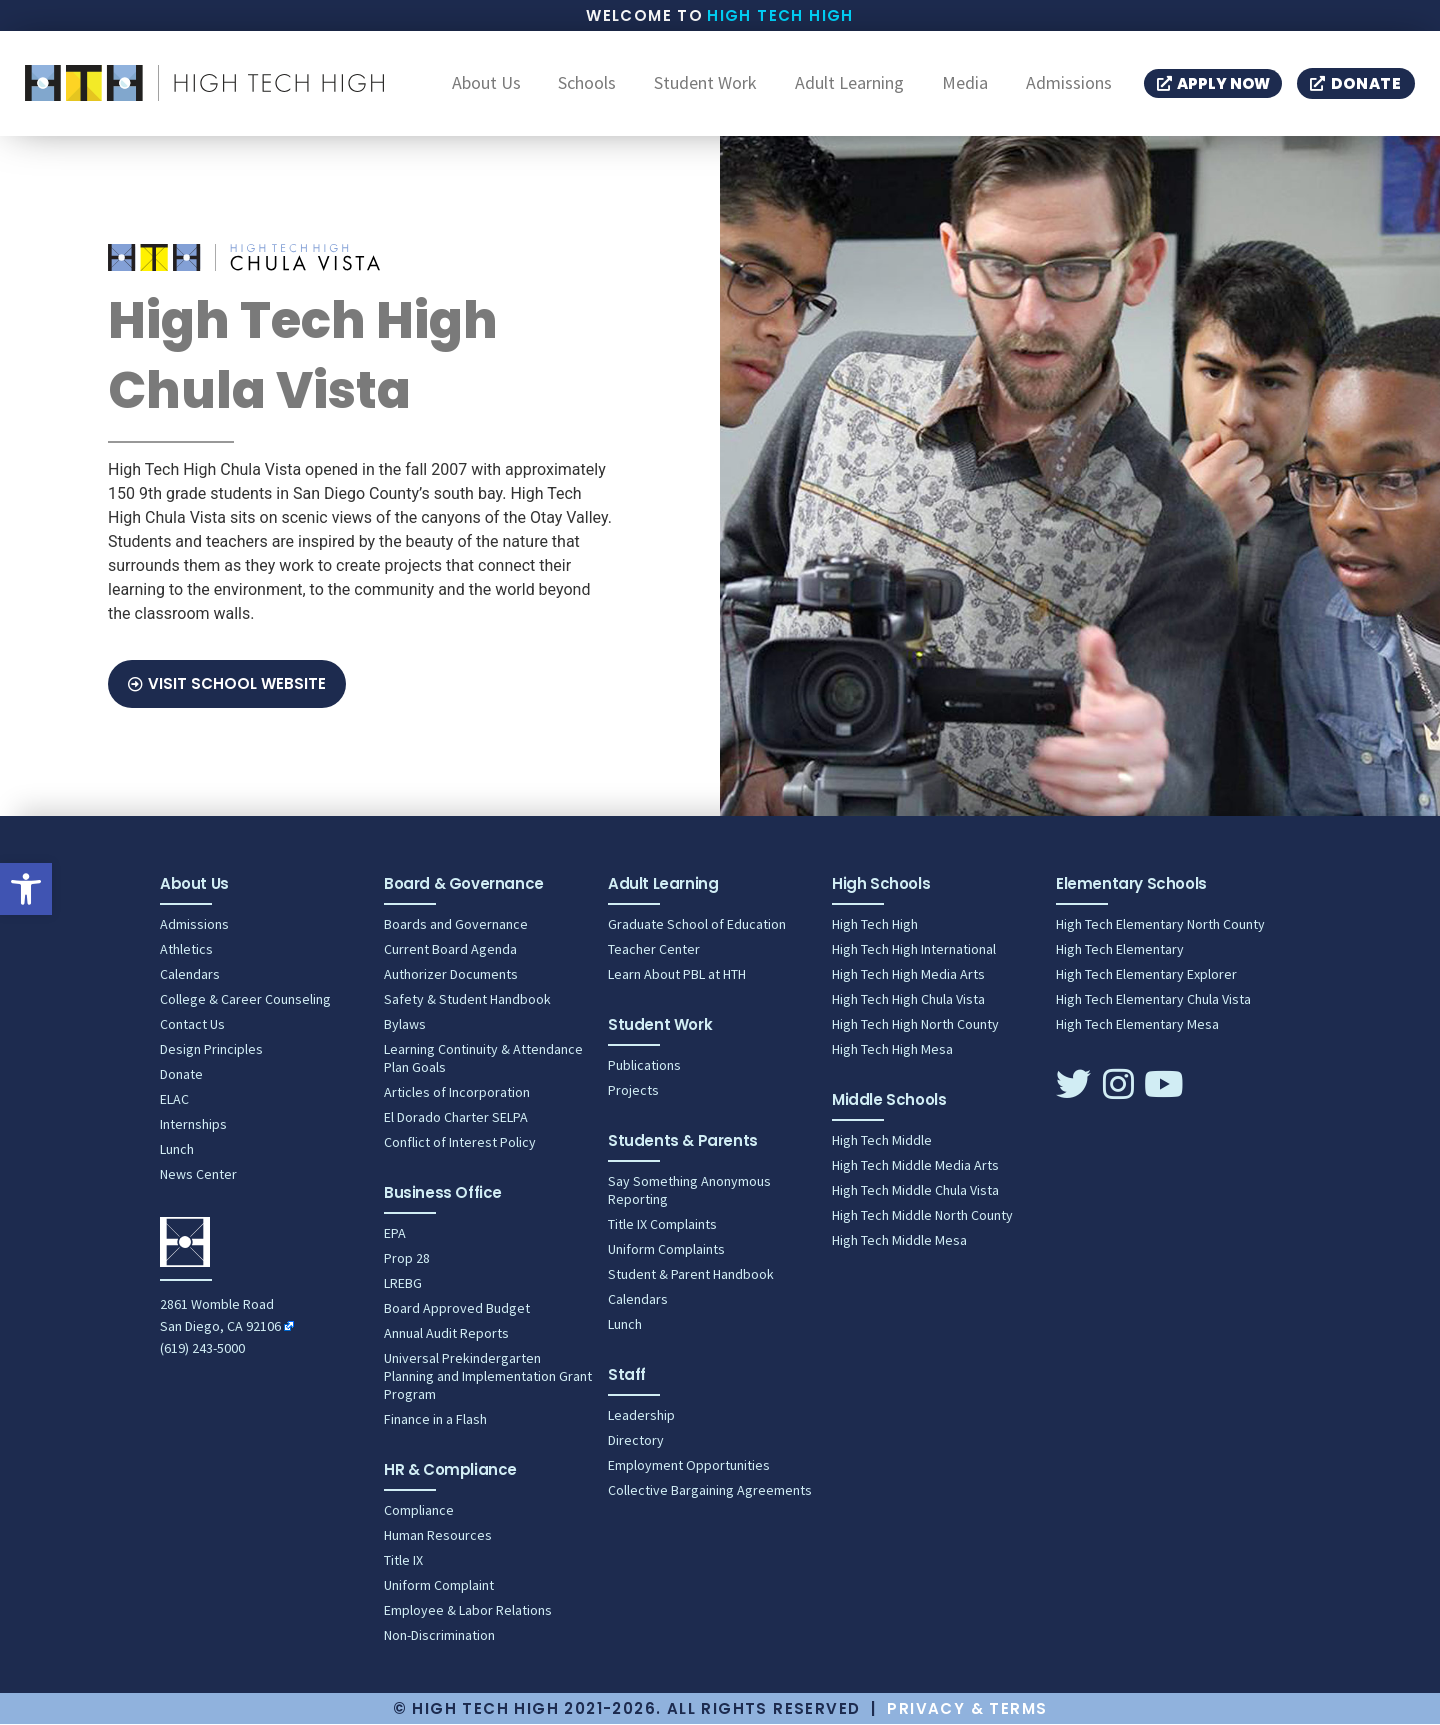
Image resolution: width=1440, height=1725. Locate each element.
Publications (644, 1066)
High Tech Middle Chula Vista (915, 1191)
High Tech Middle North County (922, 1216)
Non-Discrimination (439, 1636)
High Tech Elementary (1120, 950)
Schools (587, 84)
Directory (636, 1441)
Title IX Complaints (662, 1225)
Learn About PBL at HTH (677, 975)
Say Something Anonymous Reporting (689, 1191)
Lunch (177, 1150)
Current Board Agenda (450, 950)
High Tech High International (914, 950)
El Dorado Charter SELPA (456, 1118)
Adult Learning (849, 84)
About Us (486, 84)
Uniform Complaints (666, 1250)
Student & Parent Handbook (691, 1275)
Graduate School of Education (697, 925)
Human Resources (438, 1536)
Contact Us (192, 1025)
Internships (193, 1125)
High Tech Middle (882, 1141)
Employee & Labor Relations (468, 1611)
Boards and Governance (456, 925)
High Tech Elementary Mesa (1137, 1025)
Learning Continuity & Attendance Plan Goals (483, 1059)
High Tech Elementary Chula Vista (1153, 1000)
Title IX (403, 1561)
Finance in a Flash (435, 1420)
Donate (181, 1075)
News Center (198, 1175)
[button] (26, 889)
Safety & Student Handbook (467, 1000)
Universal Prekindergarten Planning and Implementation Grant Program (488, 1377)
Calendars (190, 975)
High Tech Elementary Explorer (1146, 975)
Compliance (419, 1511)
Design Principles (211, 1050)
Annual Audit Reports (446, 1334)
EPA (395, 1234)
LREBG (403, 1284)
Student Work (705, 84)
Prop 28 (407, 1259)
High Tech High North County (915, 1025)
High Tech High (780, 15)
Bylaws (405, 1025)
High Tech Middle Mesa (899, 1241)
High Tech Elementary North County (1160, 925)
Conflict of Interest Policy (460, 1143)
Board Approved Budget (457, 1309)
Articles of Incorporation (457, 1093)
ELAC (174, 1100)
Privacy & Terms (967, 1709)
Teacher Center (654, 950)
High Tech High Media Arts (908, 975)
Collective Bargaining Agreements (710, 1491)
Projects (633, 1091)
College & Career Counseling (245, 1000)
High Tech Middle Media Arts (915, 1166)
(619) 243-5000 (202, 1349)
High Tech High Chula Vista (908, 1000)
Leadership (641, 1416)
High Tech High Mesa (892, 1050)
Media (965, 84)
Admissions (1069, 84)
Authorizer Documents (451, 975)
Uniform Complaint (439, 1586)
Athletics (186, 950)
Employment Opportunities (689, 1466)
